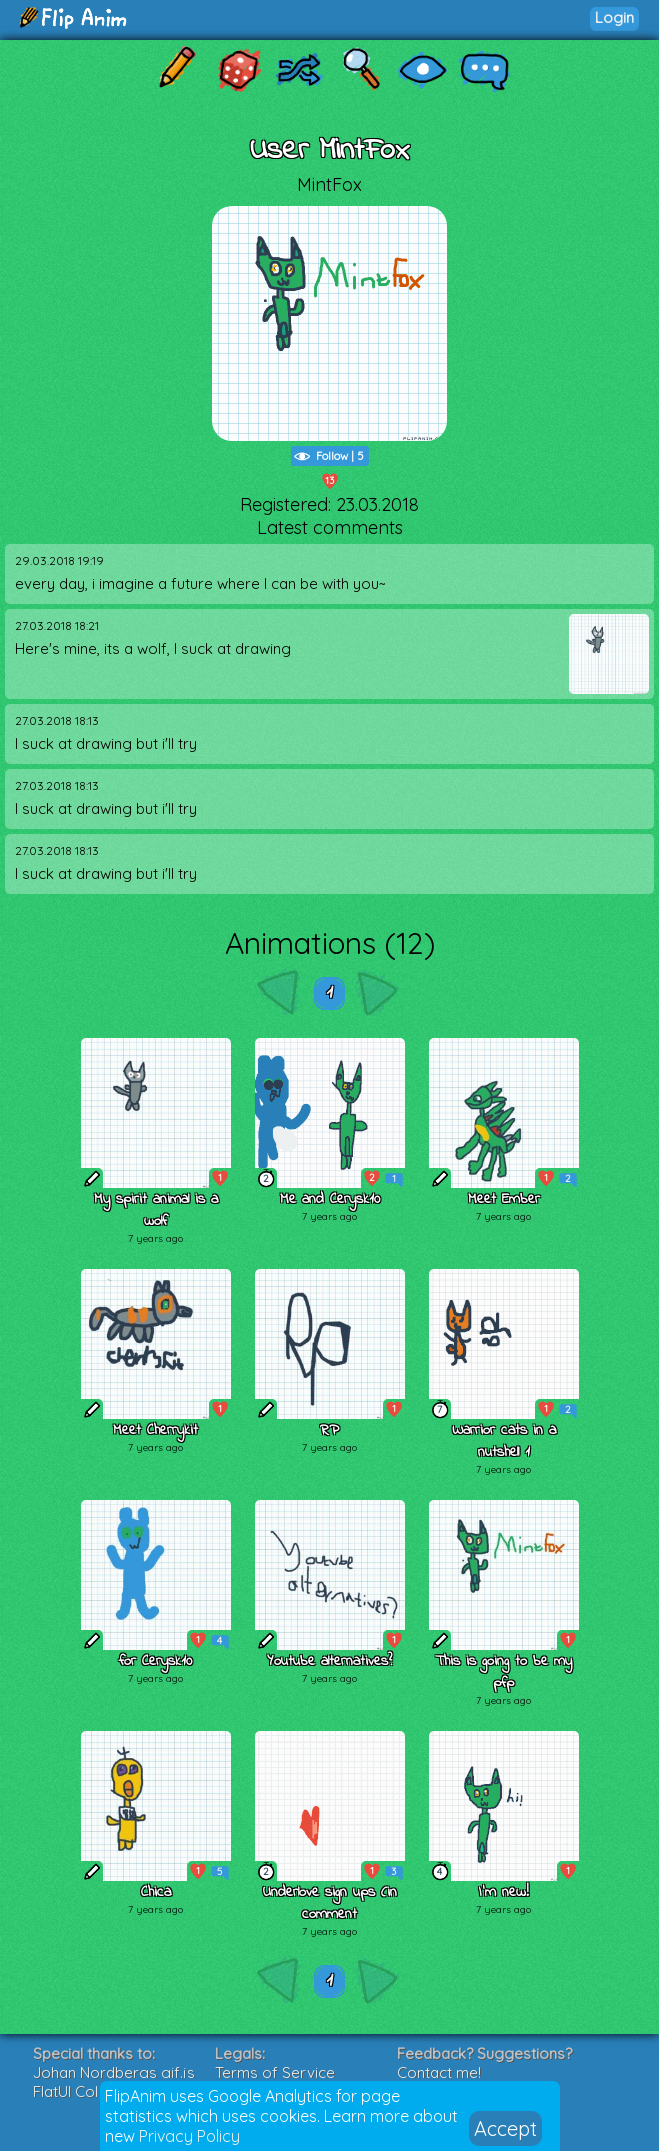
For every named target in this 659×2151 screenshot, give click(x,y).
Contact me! (439, 2072)
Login (614, 17)
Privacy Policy (189, 2136)
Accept (505, 2128)
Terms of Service (275, 2072)
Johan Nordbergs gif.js (114, 2072)
